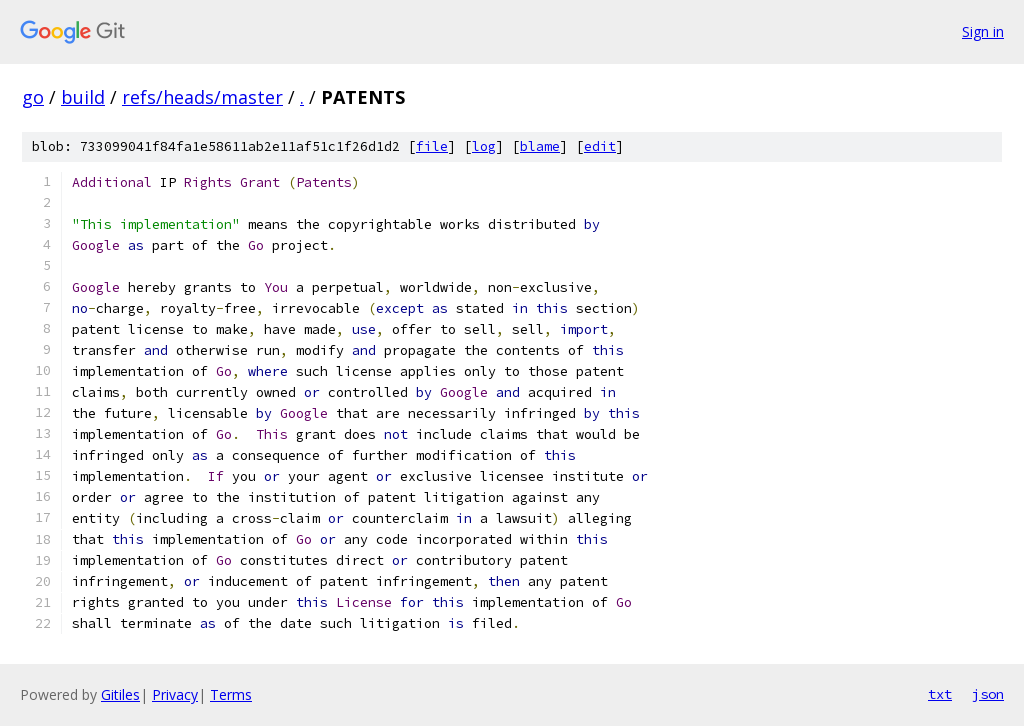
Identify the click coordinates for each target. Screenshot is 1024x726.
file (432, 146)
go (33, 97)
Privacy (175, 694)
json (988, 694)
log (484, 146)
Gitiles (120, 694)
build (83, 97)
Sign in (983, 31)
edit (600, 146)
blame (540, 146)
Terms (231, 694)
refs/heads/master (202, 97)
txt (940, 694)
